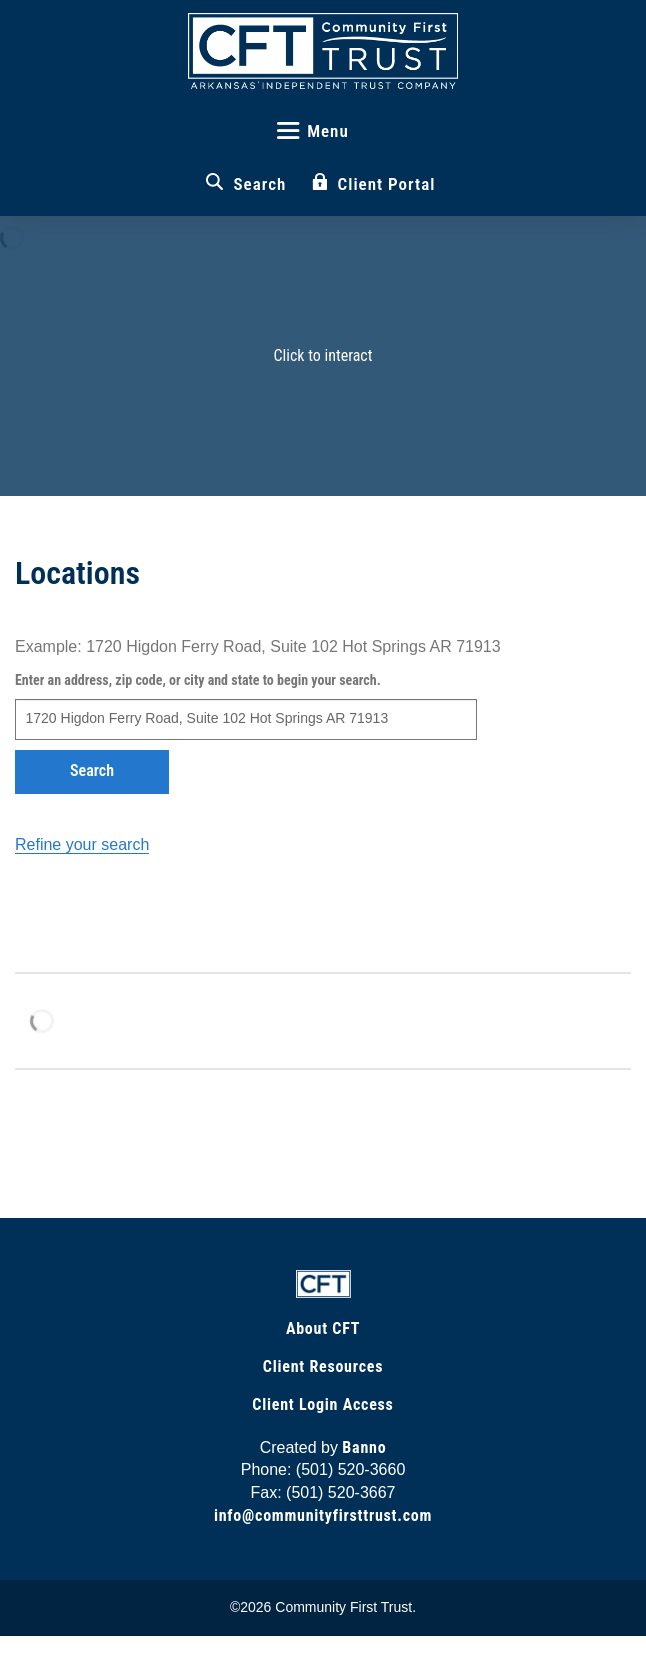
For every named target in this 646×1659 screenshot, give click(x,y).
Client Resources (323, 1366)
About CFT (323, 1328)
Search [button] (92, 770)
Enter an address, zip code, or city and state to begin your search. (198, 680)
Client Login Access (322, 1404)
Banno (364, 1447)
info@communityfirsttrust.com (323, 1515)
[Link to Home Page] (323, 1282)
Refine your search (82, 844)
